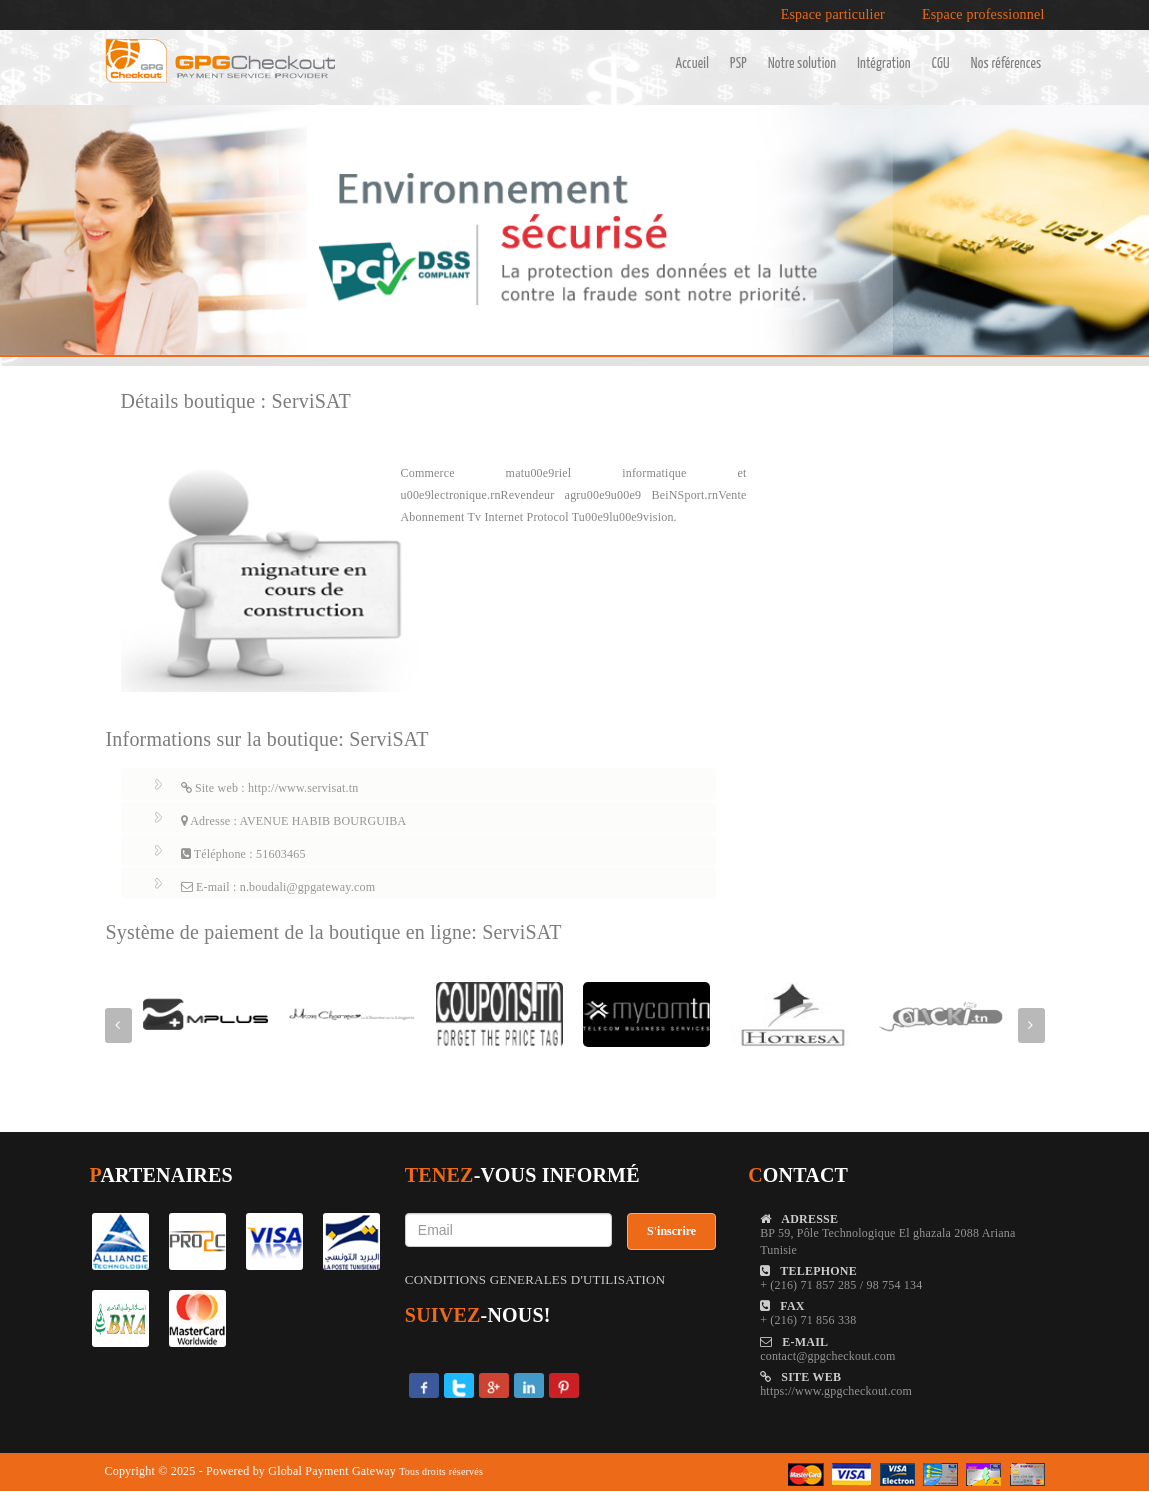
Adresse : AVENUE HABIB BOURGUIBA (294, 821)
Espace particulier (833, 15)
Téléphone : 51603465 (243, 854)
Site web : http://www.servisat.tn (270, 788)
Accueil (692, 64)
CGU (941, 64)
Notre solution (802, 64)
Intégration (883, 64)
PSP (738, 64)
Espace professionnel (983, 15)
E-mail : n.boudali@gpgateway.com (278, 887)
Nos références (1006, 64)
